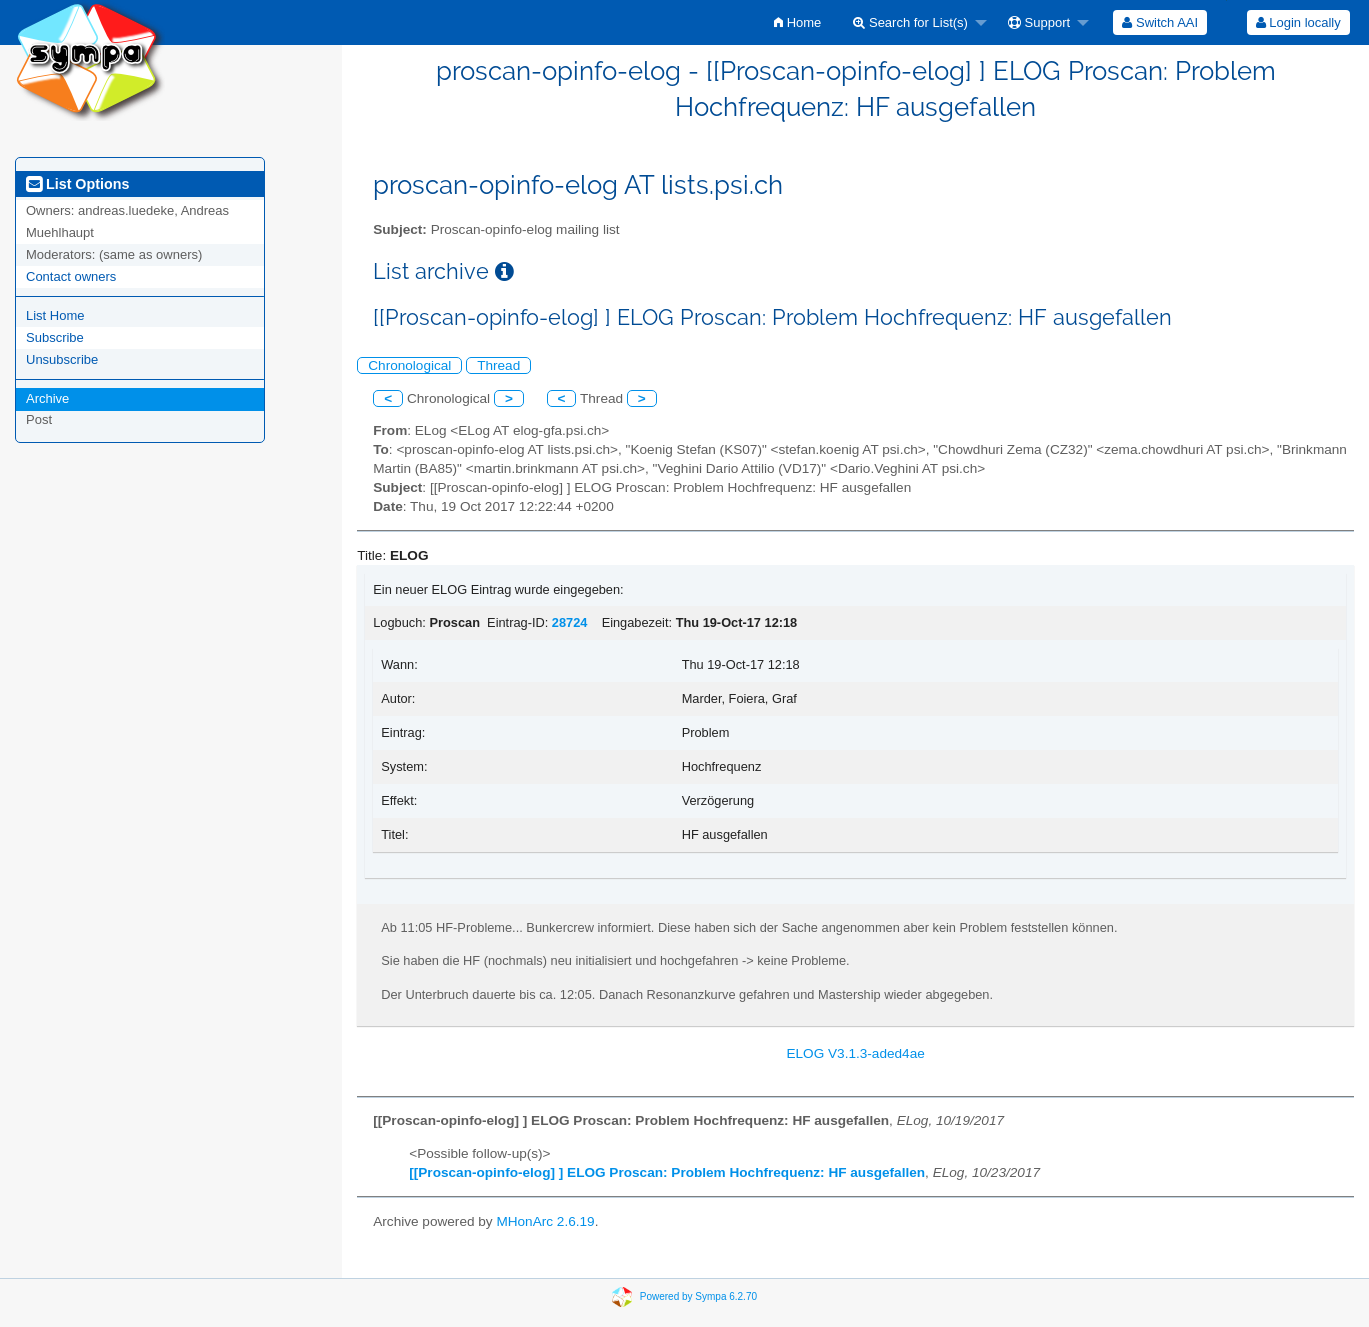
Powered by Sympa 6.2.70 (698, 1296)
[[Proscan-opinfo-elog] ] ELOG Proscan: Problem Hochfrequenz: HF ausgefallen (667, 1172)
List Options (77, 184)
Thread (498, 365)
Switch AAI (1160, 22)
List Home (55, 315)
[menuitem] (797, 22)
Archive (47, 398)
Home (797, 22)
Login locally (1298, 22)
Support (1039, 22)
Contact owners (71, 276)
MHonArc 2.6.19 (545, 1221)
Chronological (409, 365)
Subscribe (55, 337)
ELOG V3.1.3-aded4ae (855, 1053)
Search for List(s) (910, 22)
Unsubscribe (62, 359)
